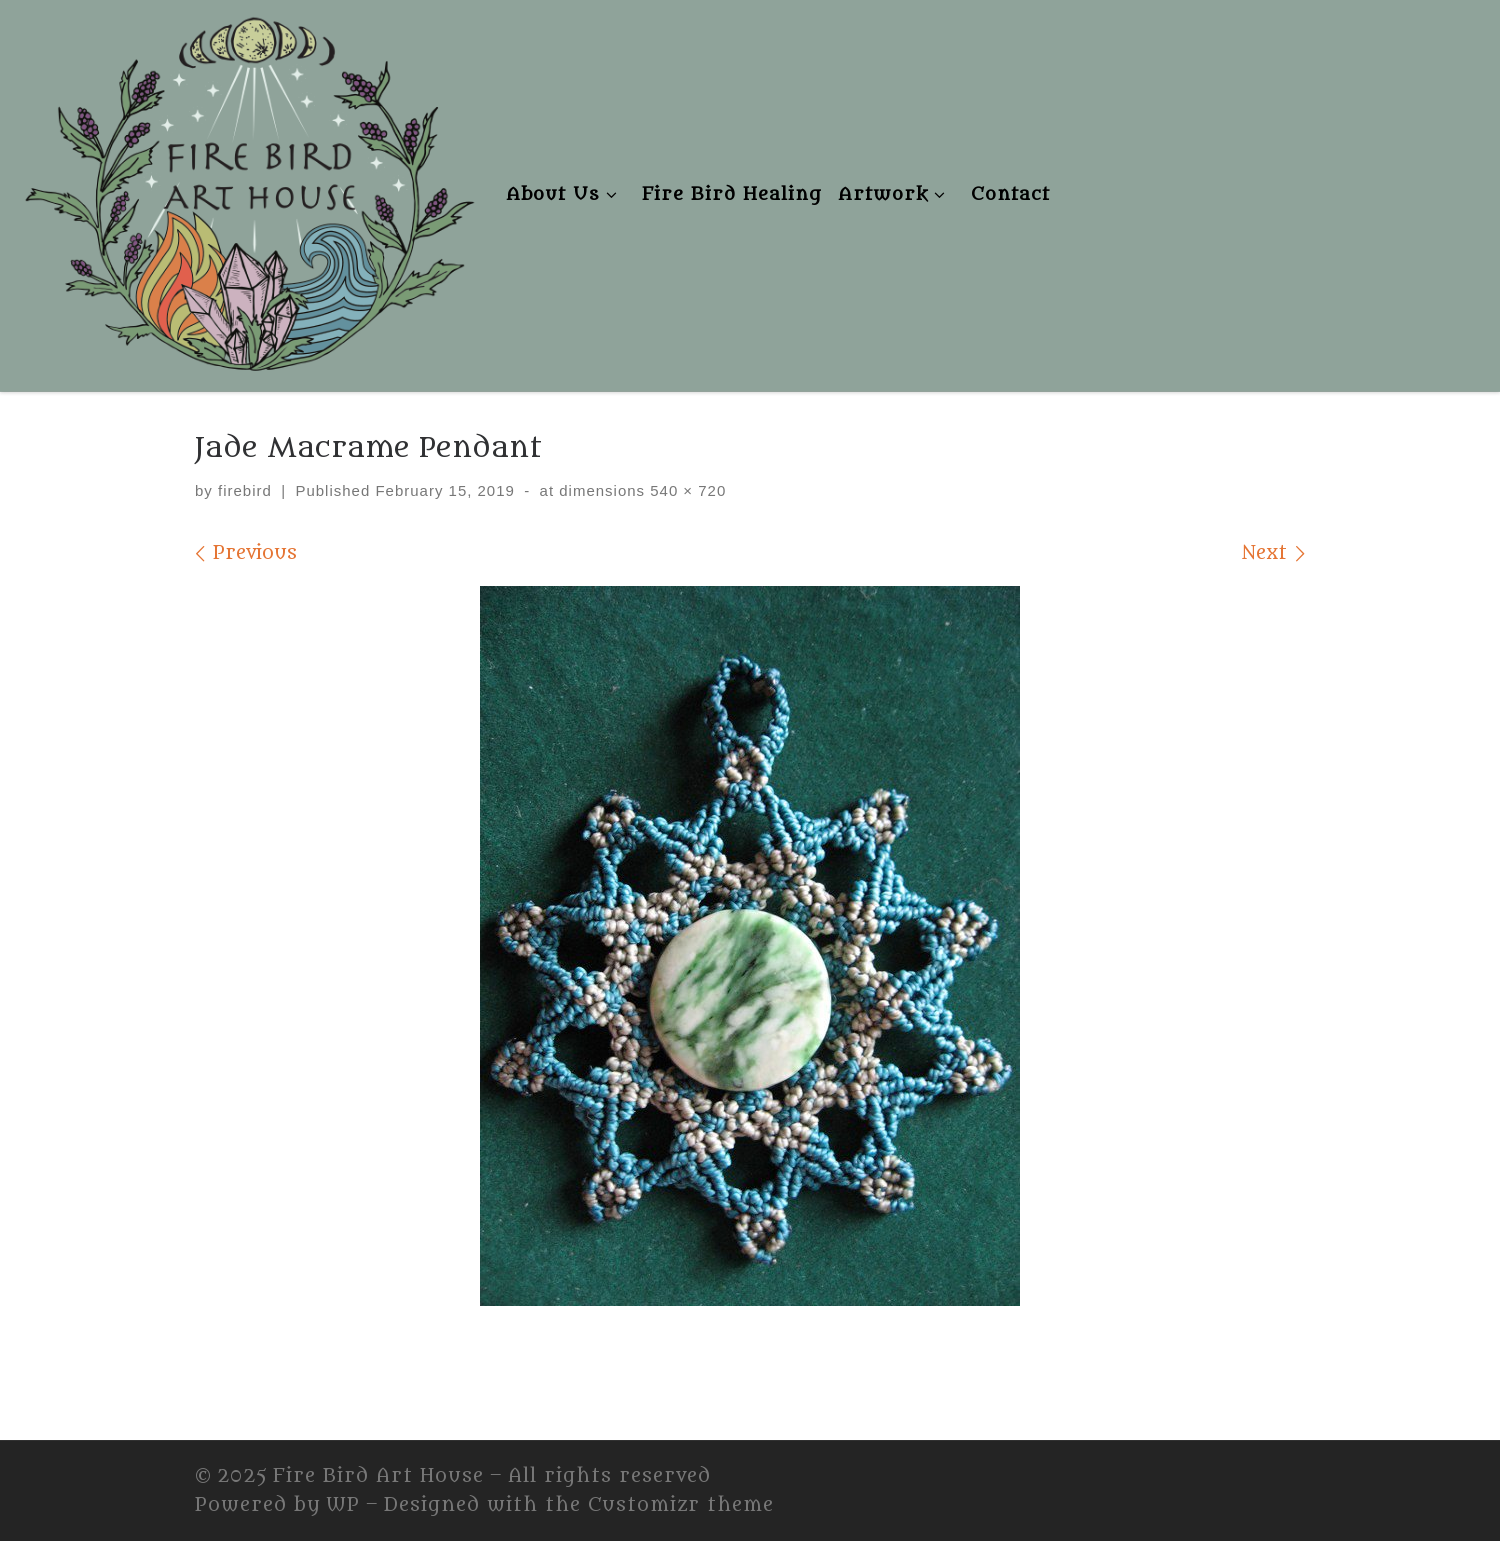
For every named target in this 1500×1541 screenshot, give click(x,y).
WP (343, 1505)
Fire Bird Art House (378, 1476)
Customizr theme (681, 1505)
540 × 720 (685, 490)
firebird (245, 490)
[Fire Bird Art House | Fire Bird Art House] (247, 190)
